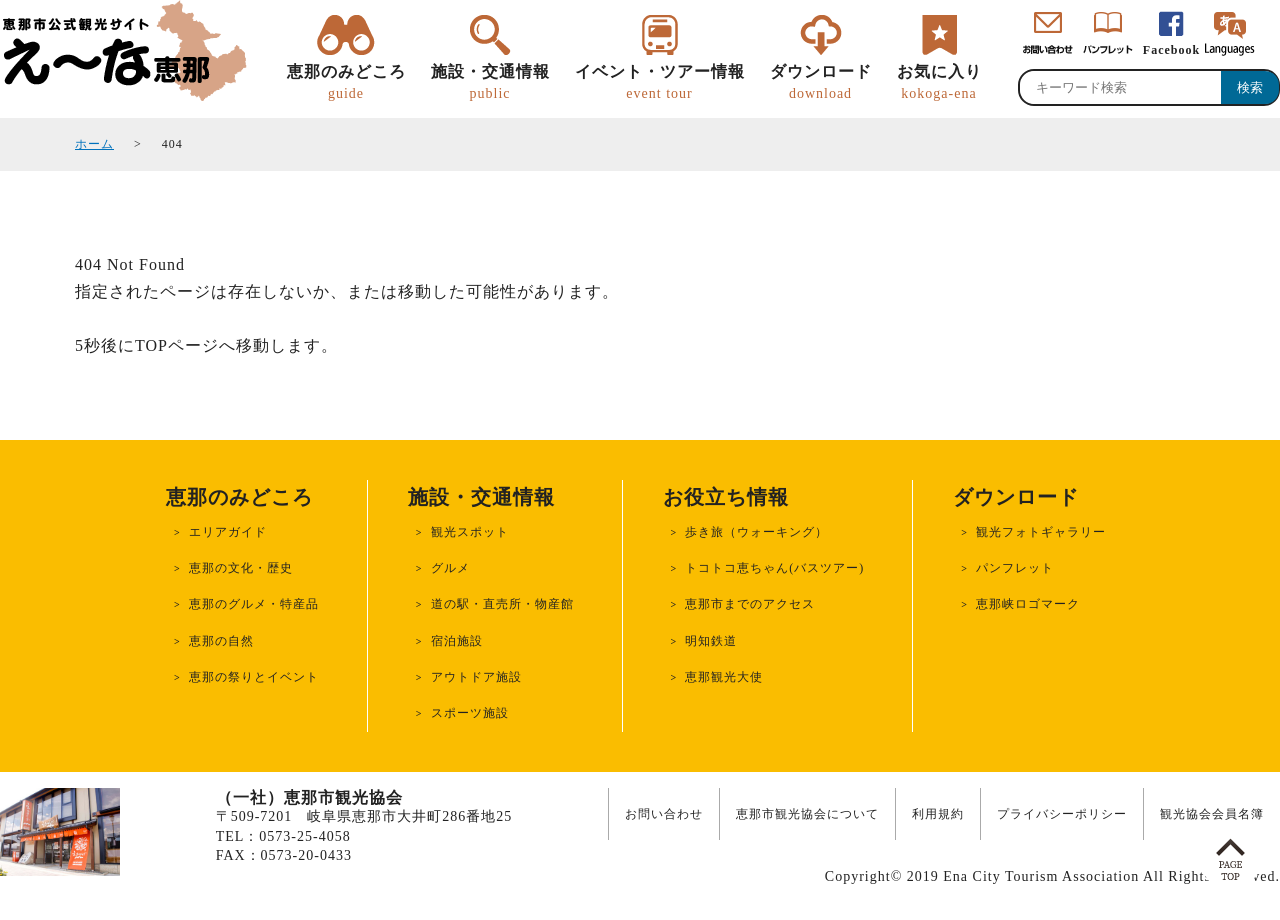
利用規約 (938, 814)
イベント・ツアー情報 (660, 83)
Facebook (1171, 50)
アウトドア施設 (476, 677)
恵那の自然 (221, 641)
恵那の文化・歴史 (241, 568)
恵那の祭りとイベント (254, 677)
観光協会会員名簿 (1212, 814)
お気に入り (939, 83)
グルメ (450, 568)
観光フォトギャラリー (1041, 532)
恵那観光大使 (724, 677)
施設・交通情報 (490, 83)
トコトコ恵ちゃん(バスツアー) (774, 568)
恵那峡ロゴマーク (1028, 604)
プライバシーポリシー (1062, 814)
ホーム (94, 144)
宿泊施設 (457, 641)
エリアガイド (228, 532)
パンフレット (1015, 568)
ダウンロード (821, 83)
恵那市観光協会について (807, 814)
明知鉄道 (711, 641)
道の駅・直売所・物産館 (502, 604)
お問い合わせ (664, 814)
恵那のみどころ (346, 83)
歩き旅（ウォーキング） (756, 532)
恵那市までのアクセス (750, 604)
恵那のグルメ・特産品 (254, 604)
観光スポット (470, 532)
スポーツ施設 (470, 713)
